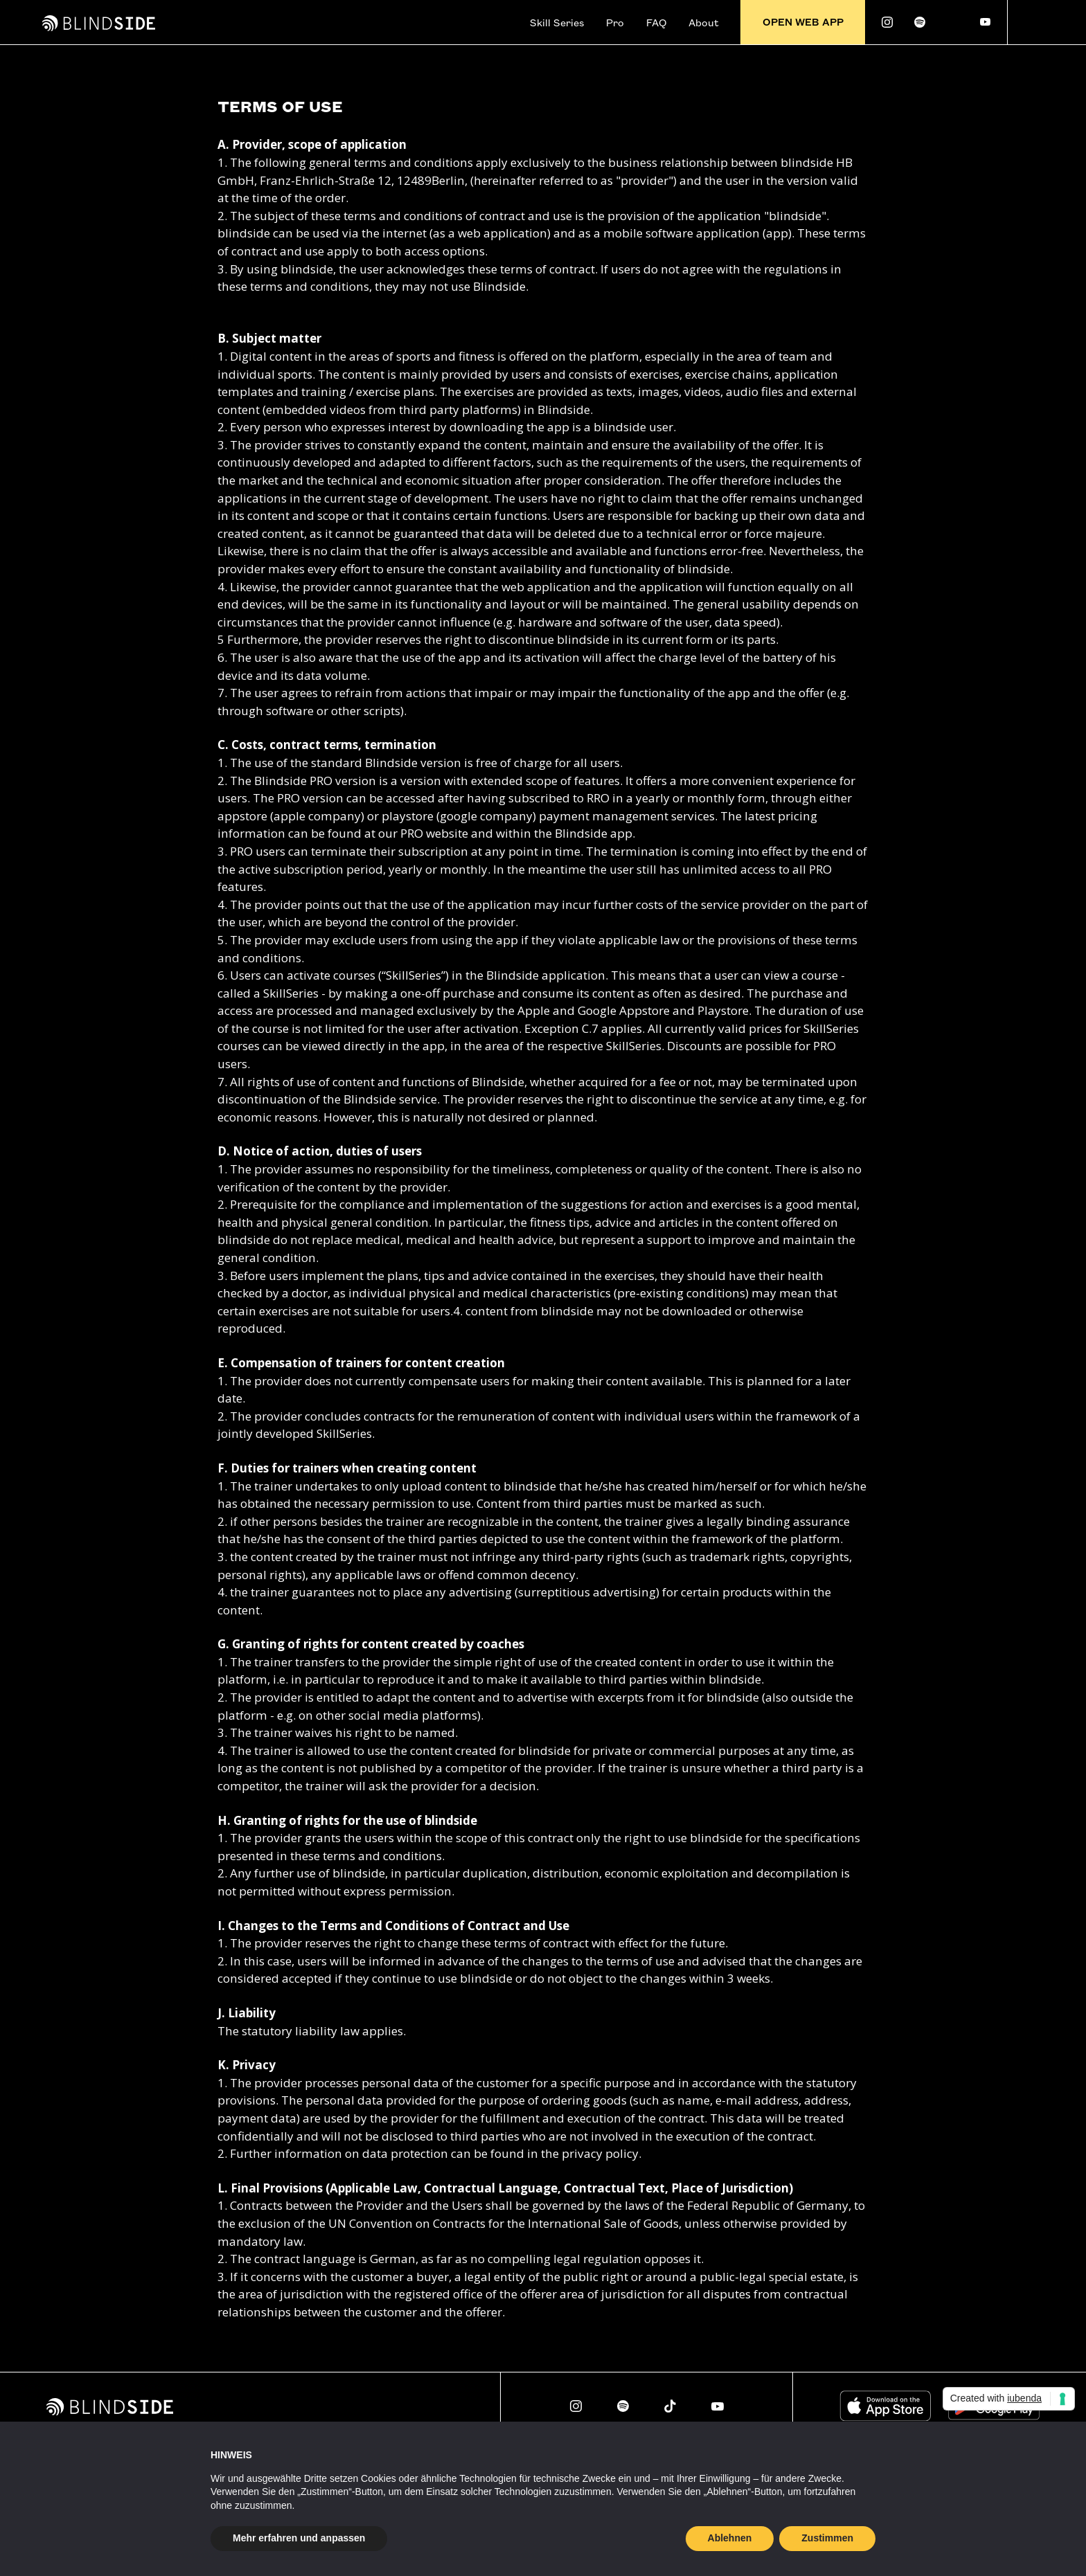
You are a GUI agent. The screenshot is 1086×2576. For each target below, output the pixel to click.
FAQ (656, 21)
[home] (98, 22)
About (703, 21)
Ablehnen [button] (730, 2537)
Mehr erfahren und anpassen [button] (299, 2537)
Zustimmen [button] (827, 2537)
